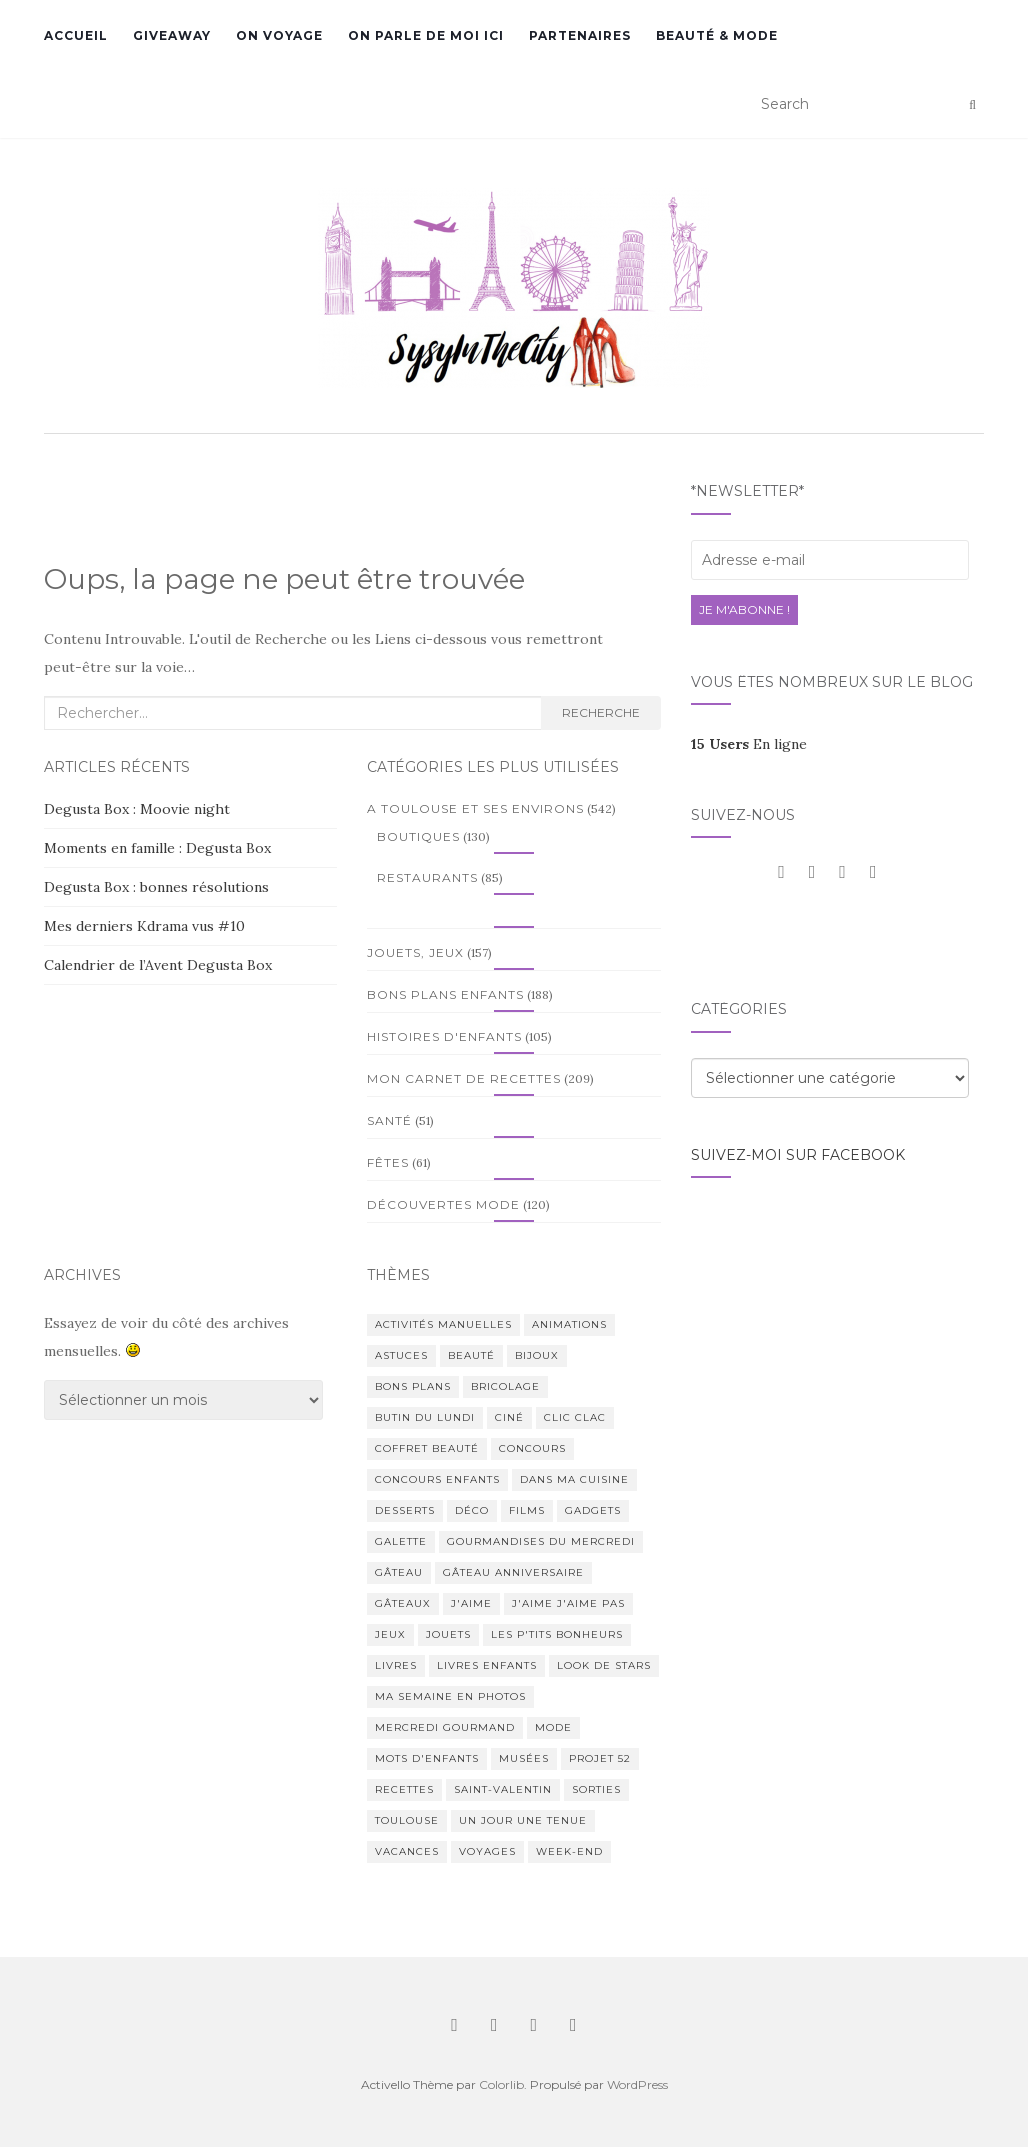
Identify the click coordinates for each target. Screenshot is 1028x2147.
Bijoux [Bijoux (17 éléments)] (537, 1355)
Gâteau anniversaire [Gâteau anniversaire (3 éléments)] (513, 1572)
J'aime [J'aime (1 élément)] (471, 1603)
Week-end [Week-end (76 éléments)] (569, 1851)
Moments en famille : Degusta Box (157, 848)
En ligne (749, 744)
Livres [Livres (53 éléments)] (396, 1665)
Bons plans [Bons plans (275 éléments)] (413, 1386)
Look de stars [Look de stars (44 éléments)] (604, 1665)
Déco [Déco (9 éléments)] (472, 1510)
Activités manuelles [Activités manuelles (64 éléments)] (443, 1324)
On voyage (279, 35)
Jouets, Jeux (415, 952)
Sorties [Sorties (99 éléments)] (596, 1789)
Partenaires (580, 35)
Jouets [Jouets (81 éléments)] (448, 1634)
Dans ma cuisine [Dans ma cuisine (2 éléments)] (574, 1479)
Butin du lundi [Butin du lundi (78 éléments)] (425, 1417)
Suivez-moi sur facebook (798, 1155)
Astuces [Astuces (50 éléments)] (401, 1355)
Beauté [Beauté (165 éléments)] (471, 1355)
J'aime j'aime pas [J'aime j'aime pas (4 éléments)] (568, 1603)
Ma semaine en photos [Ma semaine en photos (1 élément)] (450, 1696)
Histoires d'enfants (444, 1036)
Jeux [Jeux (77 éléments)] (390, 1634)
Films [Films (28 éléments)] (527, 1510)
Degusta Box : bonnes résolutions (156, 887)
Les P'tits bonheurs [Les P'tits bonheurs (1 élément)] (557, 1634)
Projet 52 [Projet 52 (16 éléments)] (600, 1758)
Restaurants (427, 877)
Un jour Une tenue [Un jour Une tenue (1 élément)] (523, 1820)
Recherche (601, 712)
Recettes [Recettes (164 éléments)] (404, 1789)
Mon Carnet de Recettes (464, 1078)
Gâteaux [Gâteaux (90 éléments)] (403, 1603)
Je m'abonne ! (744, 609)
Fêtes (388, 1162)
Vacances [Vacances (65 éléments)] (407, 1851)
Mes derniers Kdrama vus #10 (144, 926)
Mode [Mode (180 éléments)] (553, 1727)
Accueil (76, 35)
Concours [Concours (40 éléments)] (532, 1448)
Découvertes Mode (443, 1204)
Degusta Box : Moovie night (137, 809)
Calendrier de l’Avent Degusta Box (158, 965)
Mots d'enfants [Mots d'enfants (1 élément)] (427, 1758)
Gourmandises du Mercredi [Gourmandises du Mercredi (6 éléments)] (541, 1541)
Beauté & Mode (717, 35)
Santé (389, 1120)
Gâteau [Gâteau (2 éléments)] (399, 1572)
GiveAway (172, 35)
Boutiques (418, 836)
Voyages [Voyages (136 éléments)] (487, 1851)
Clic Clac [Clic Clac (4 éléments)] (575, 1417)
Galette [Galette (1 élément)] (401, 1541)
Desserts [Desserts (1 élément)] (405, 1510)
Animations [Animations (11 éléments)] (569, 1324)
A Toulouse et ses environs (475, 808)
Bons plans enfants (445, 994)
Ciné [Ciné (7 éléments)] (509, 1417)
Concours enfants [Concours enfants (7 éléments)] (437, 1479)
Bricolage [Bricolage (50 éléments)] (505, 1386)
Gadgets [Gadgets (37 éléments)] (593, 1510)
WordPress (637, 2084)
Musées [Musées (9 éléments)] (524, 1758)
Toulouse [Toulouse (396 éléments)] (407, 1820)
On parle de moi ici (426, 35)
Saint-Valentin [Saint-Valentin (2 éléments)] (503, 1789)
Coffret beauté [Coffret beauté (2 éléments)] (427, 1448)
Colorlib (501, 2084)
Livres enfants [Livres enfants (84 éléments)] (487, 1665)
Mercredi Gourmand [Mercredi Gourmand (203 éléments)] (445, 1727)
